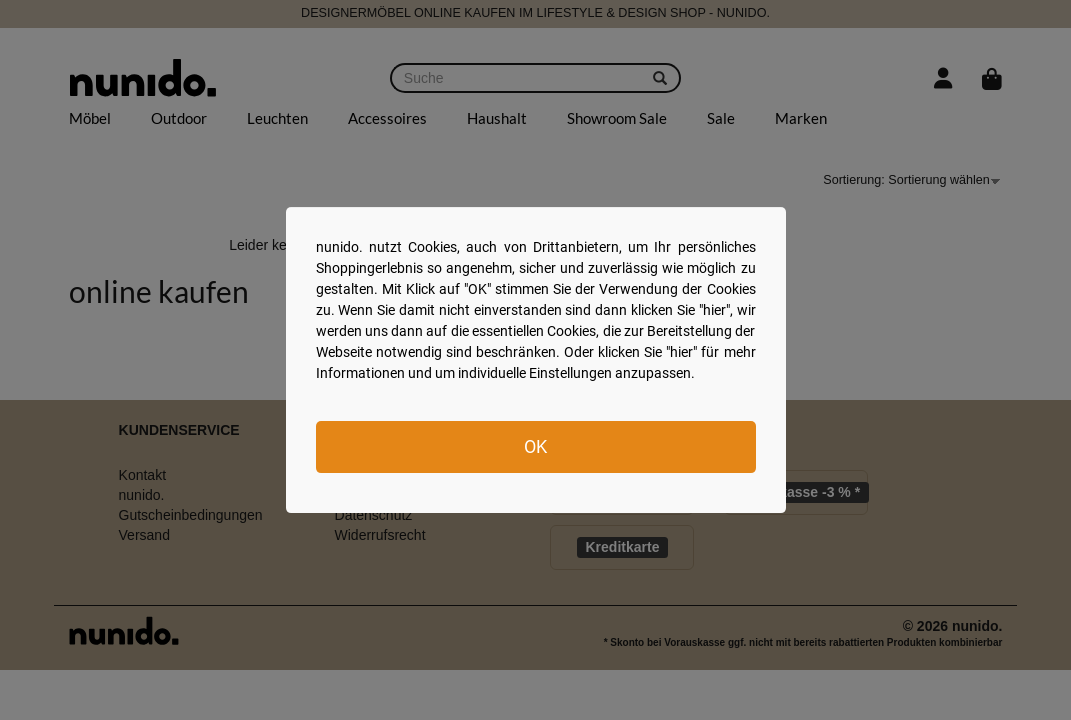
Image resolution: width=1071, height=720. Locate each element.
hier (714, 310)
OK (535, 446)
